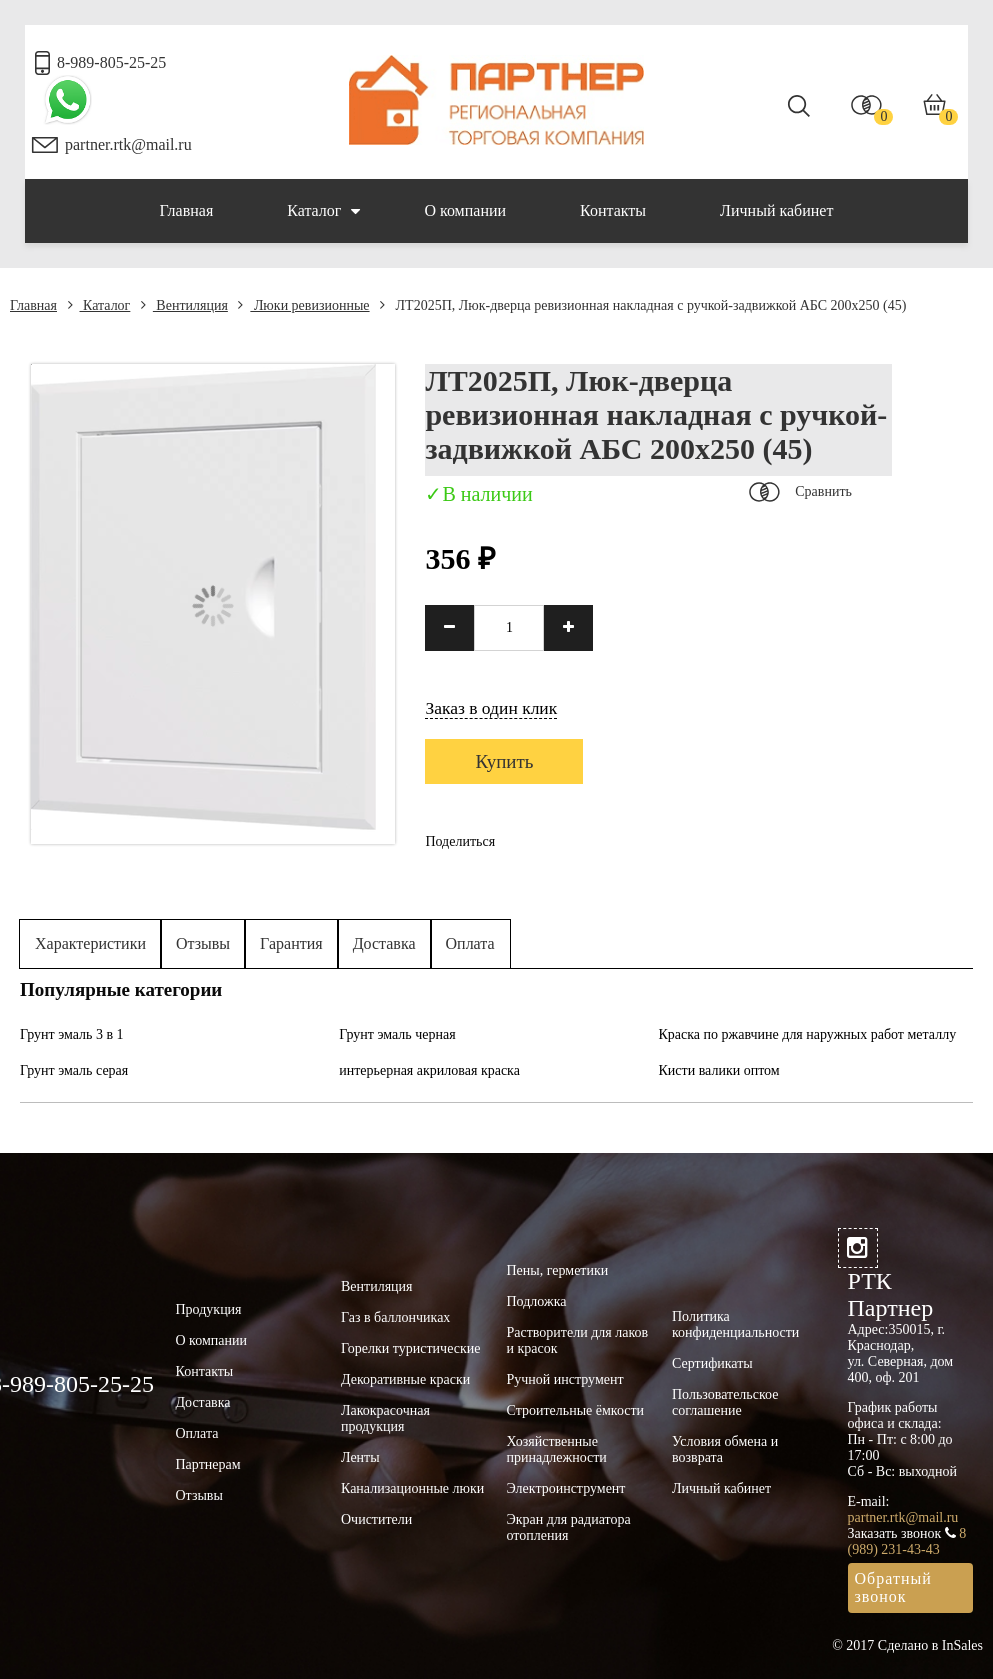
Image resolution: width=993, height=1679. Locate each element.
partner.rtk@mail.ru (128, 144)
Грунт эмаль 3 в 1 (72, 1034)
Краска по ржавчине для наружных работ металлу (808, 1034)
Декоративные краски (405, 1379)
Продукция (209, 1309)
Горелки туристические (410, 1348)
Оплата (470, 943)
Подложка (537, 1301)
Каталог (323, 211)
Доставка (384, 943)
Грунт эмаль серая (74, 1070)
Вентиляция (184, 305)
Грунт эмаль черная (397, 1034)
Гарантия (291, 943)
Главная (187, 210)
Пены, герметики (558, 1270)
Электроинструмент (566, 1488)
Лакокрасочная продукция (385, 1418)
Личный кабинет (776, 210)
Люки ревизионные (303, 305)
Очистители (376, 1519)
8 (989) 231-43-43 (907, 1541)
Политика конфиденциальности (735, 1324)
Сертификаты (712, 1363)
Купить (504, 761)
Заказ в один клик (491, 708)
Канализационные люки (412, 1488)
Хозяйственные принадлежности (557, 1449)
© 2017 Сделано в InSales (907, 1645)
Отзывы (203, 943)
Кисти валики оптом (719, 1070)
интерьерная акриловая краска (429, 1070)
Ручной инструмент (565, 1379)
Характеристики (90, 943)
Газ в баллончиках (395, 1317)
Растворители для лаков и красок (578, 1340)
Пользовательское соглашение (725, 1402)
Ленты (360, 1457)
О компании (465, 210)
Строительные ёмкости (576, 1410)
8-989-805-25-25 (111, 62)
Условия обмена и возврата (725, 1449)
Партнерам (208, 1464)
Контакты (613, 210)
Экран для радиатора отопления (569, 1527)
